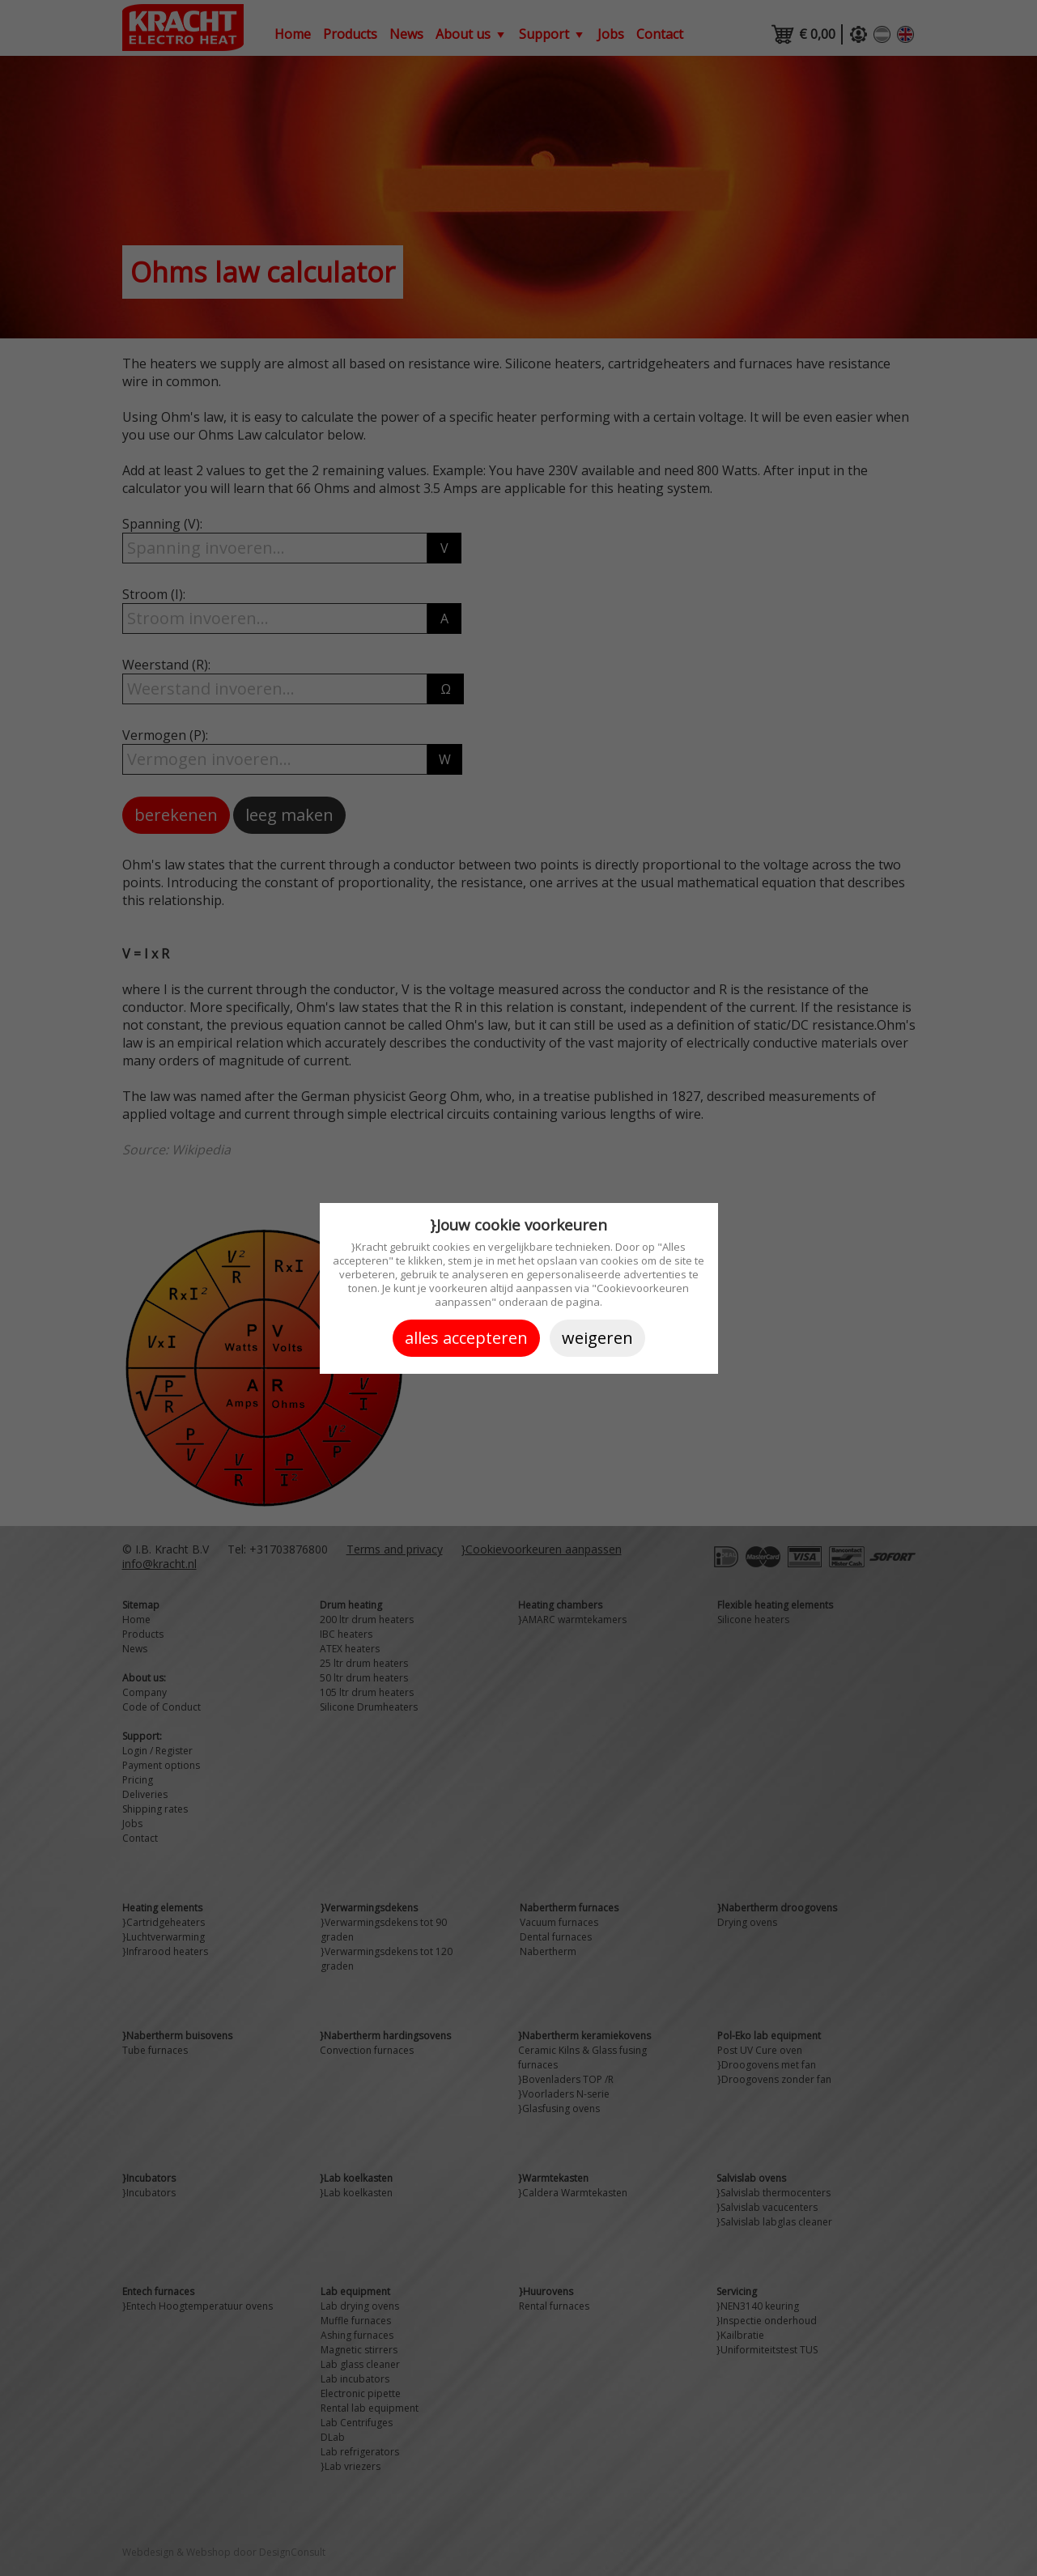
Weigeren (597, 1338)
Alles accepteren (466, 1338)
